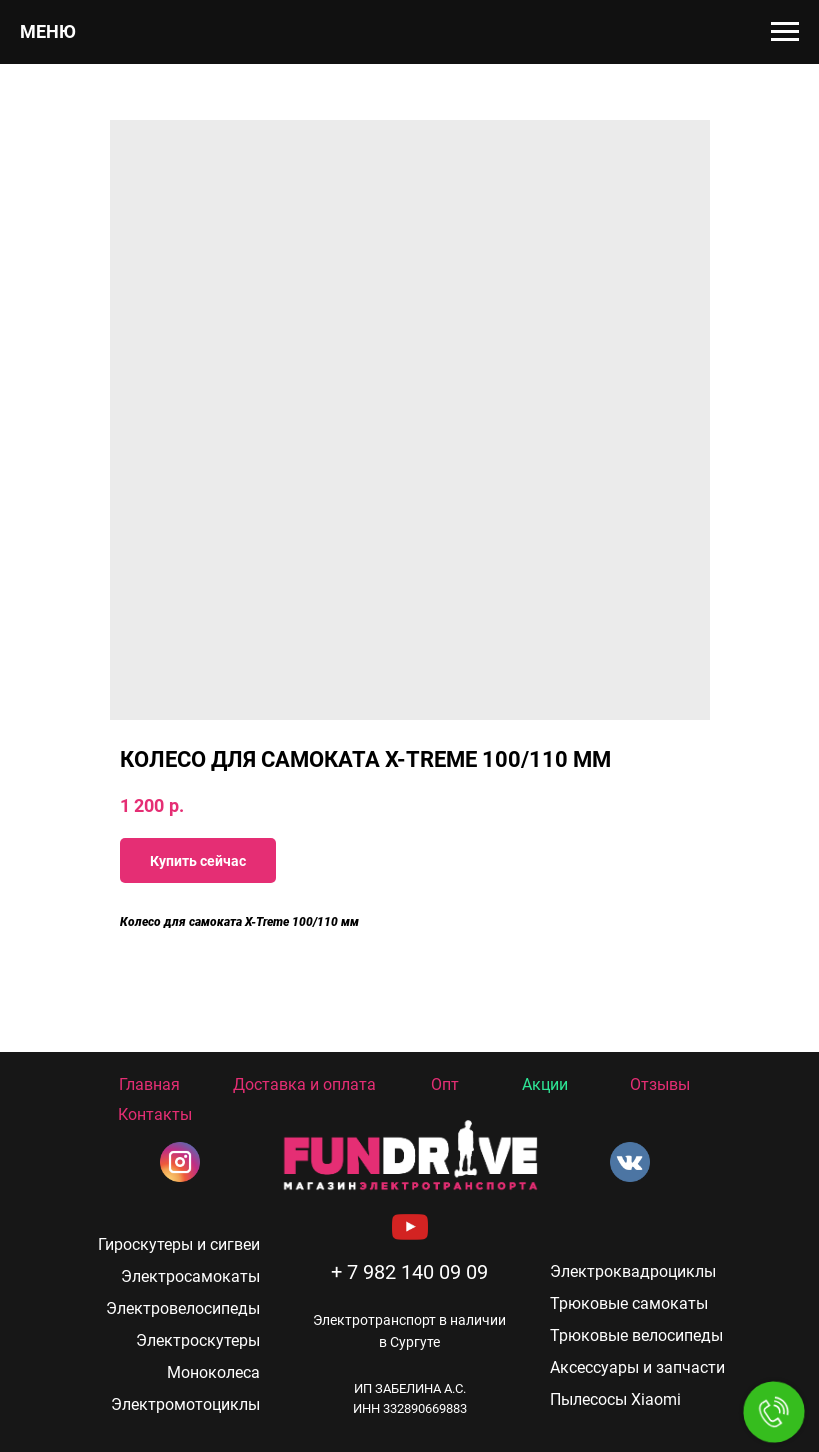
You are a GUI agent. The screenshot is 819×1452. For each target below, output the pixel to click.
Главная (149, 1084)
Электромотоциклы (185, 1404)
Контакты (155, 1114)
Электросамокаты (190, 1276)
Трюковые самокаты (629, 1303)
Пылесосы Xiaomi (615, 1399)
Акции (545, 1084)
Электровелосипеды (183, 1308)
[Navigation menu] (785, 32)
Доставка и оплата (304, 1084)
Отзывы (660, 1084)
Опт (445, 1084)
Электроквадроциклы (633, 1271)
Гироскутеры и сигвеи (179, 1244)
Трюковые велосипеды (636, 1335)
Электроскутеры (198, 1340)
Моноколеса (213, 1372)
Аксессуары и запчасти (637, 1367)
